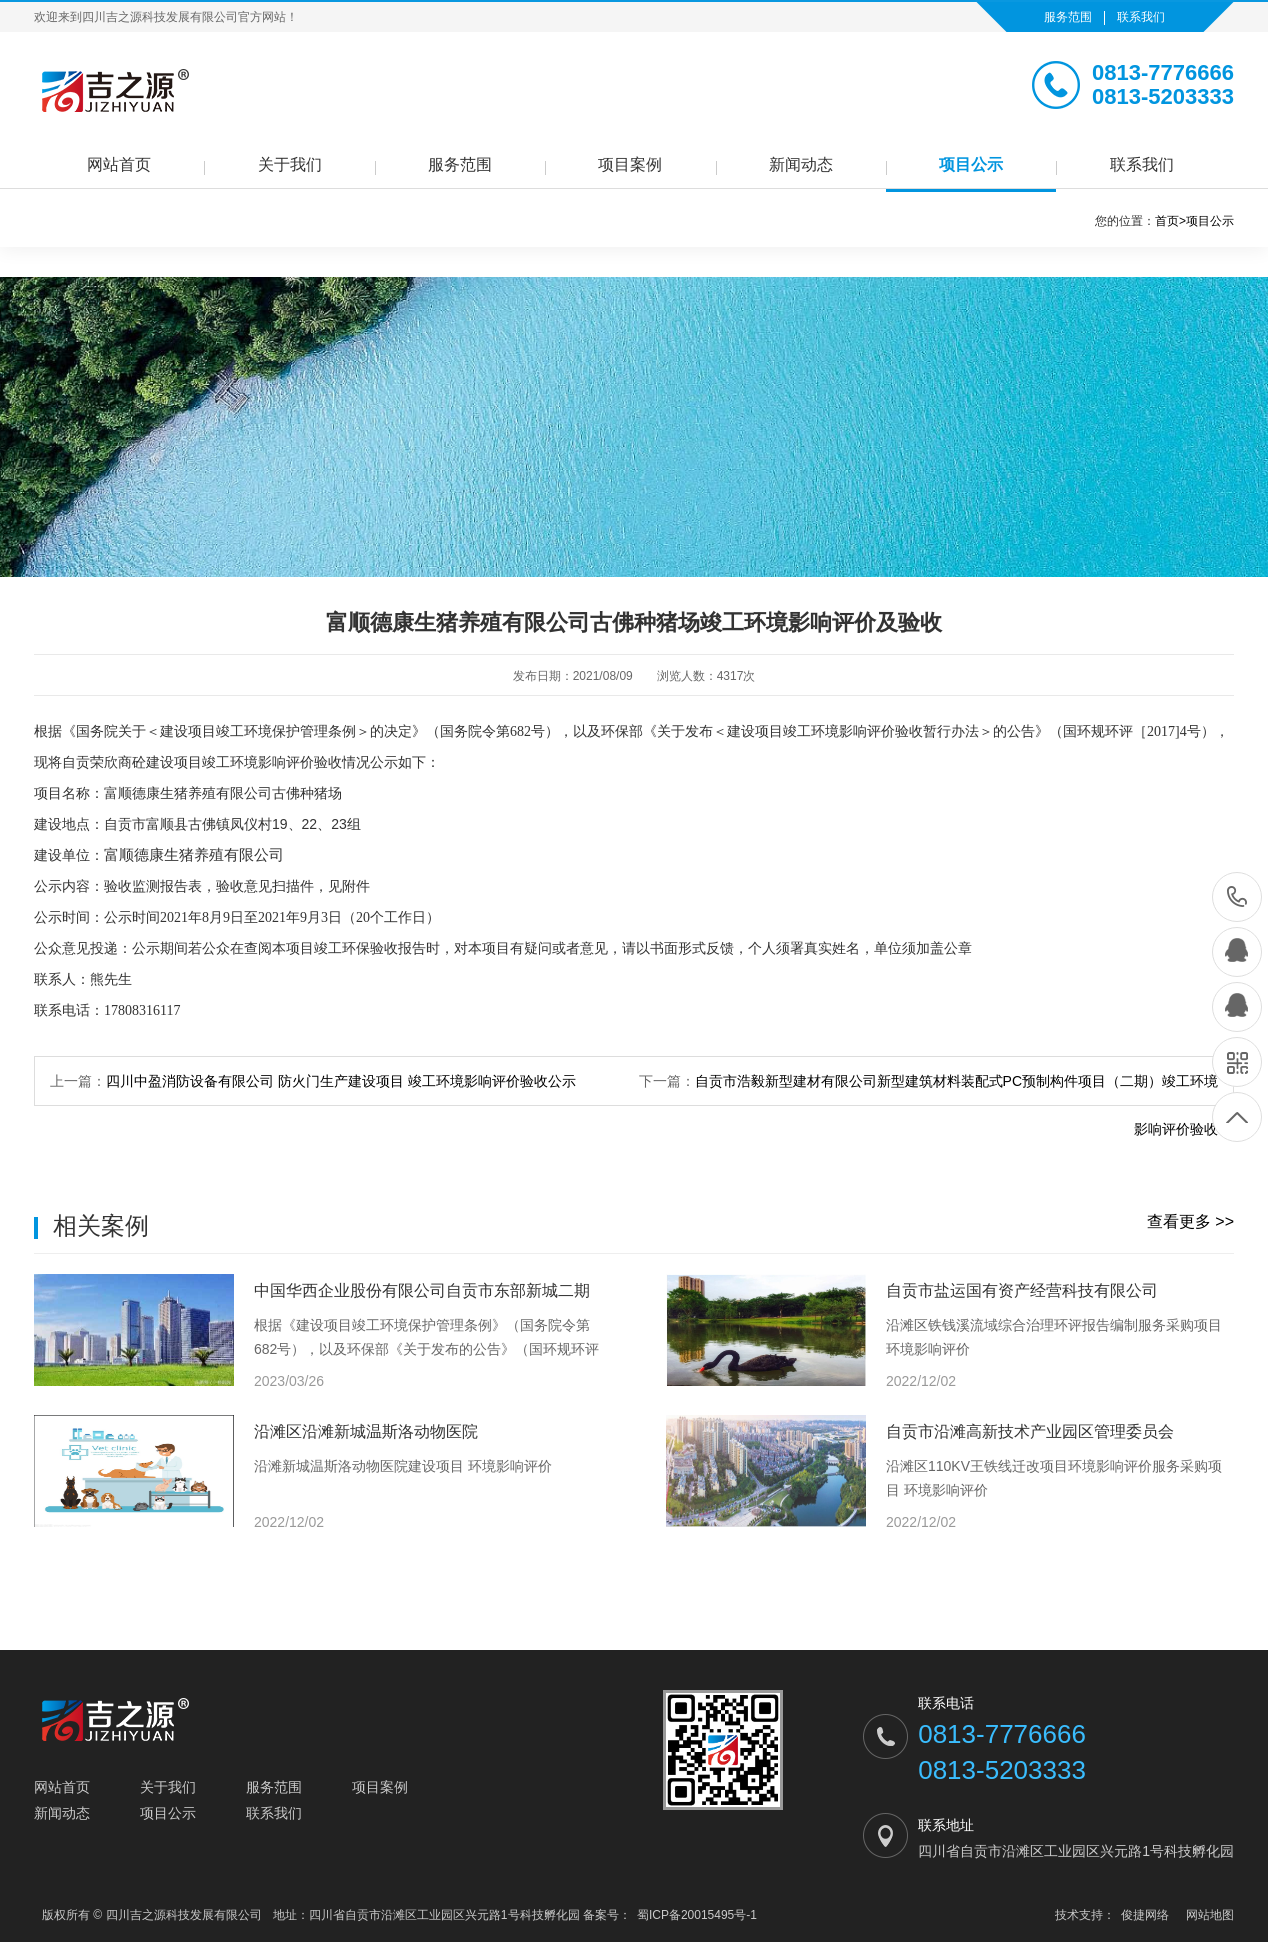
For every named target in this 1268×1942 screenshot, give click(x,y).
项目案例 (630, 164)
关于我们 (290, 164)
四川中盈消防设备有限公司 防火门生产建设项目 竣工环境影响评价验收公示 (341, 1081)
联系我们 (1141, 17)
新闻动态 (801, 164)
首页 (1170, 221)
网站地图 (1210, 1915)
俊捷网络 (1145, 1915)
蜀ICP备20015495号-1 (697, 1915)
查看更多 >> (1190, 1221)
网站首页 (119, 164)
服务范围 (1068, 17)
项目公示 (971, 164)
